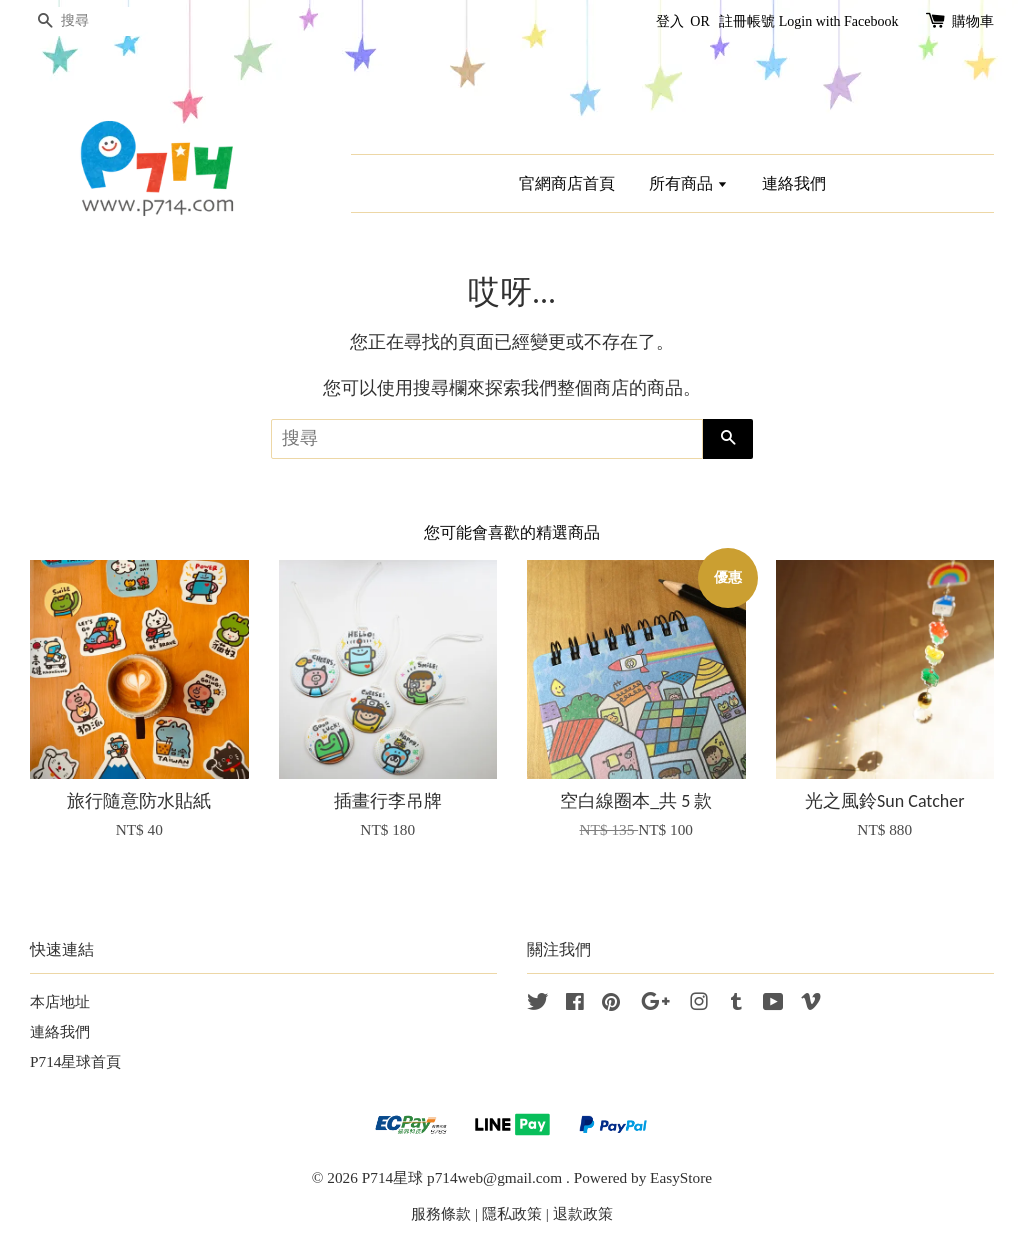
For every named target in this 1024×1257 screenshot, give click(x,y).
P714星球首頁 (75, 1061)
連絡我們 (794, 183)
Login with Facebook (839, 21)
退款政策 (583, 1213)
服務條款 (441, 1213)
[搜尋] (90, 21)
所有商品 (688, 183)
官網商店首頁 (567, 183)
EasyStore (681, 1177)
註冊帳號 (747, 21)
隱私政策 (512, 1213)
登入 (670, 21)
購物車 (973, 21)
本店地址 (60, 1001)
